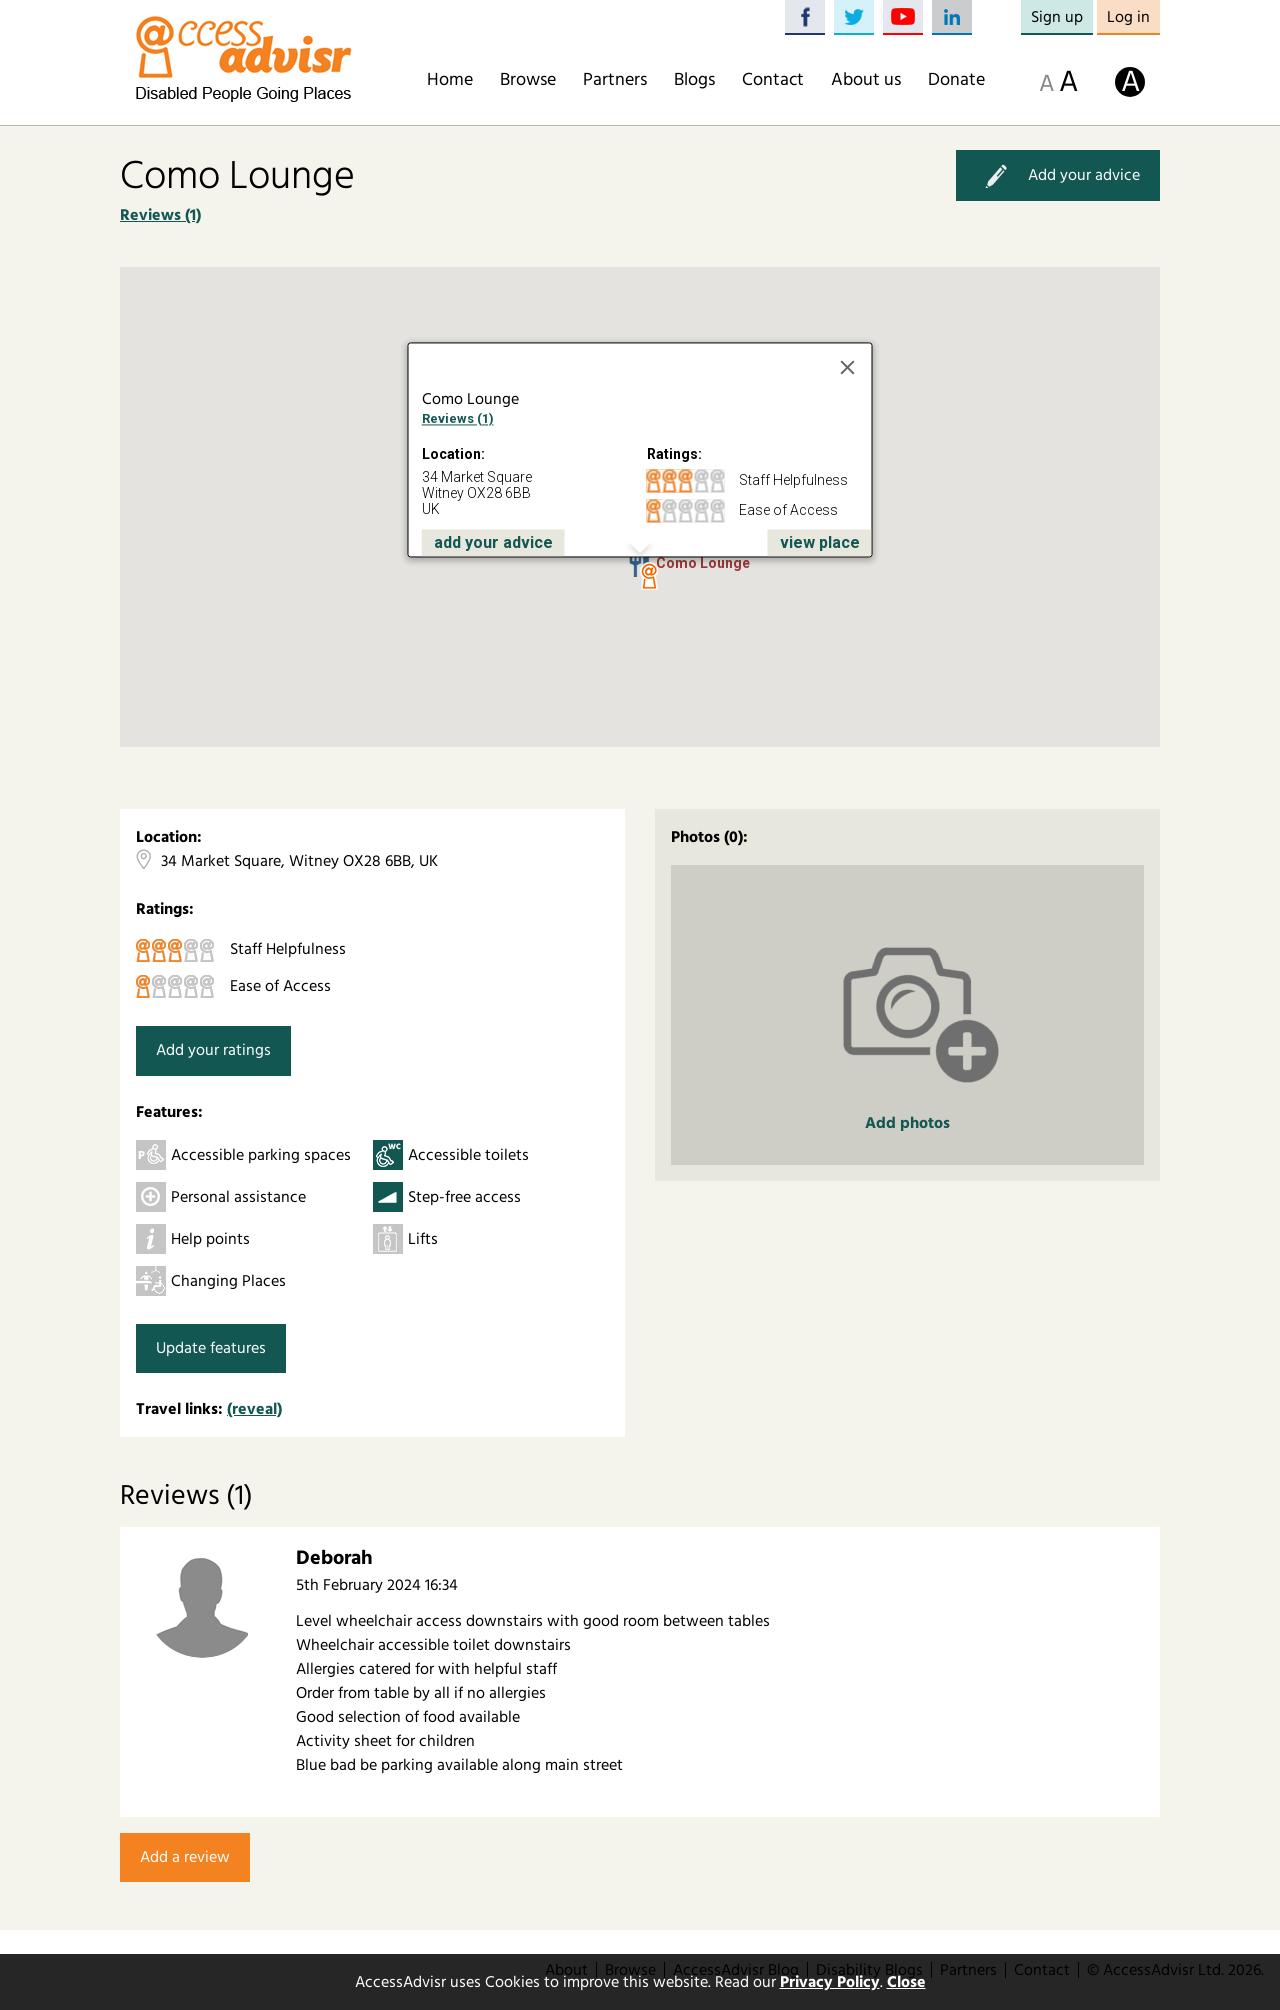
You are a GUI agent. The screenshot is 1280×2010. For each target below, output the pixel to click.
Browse (528, 80)
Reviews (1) (160, 215)
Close (906, 1982)
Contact (773, 80)
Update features (211, 1348)
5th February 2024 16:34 (377, 1585)
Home (450, 80)
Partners (615, 80)
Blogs (694, 80)
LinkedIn (952, 17)
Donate (956, 80)
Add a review (185, 1857)
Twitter (854, 17)
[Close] (848, 368)
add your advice (493, 542)
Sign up (1057, 17)
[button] (649, 577)
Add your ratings (213, 1050)
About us (866, 80)
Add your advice (1058, 175)
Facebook (805, 17)
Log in (1128, 17)
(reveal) (254, 1409)
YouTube (903, 17)
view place (820, 542)
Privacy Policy (830, 1982)
